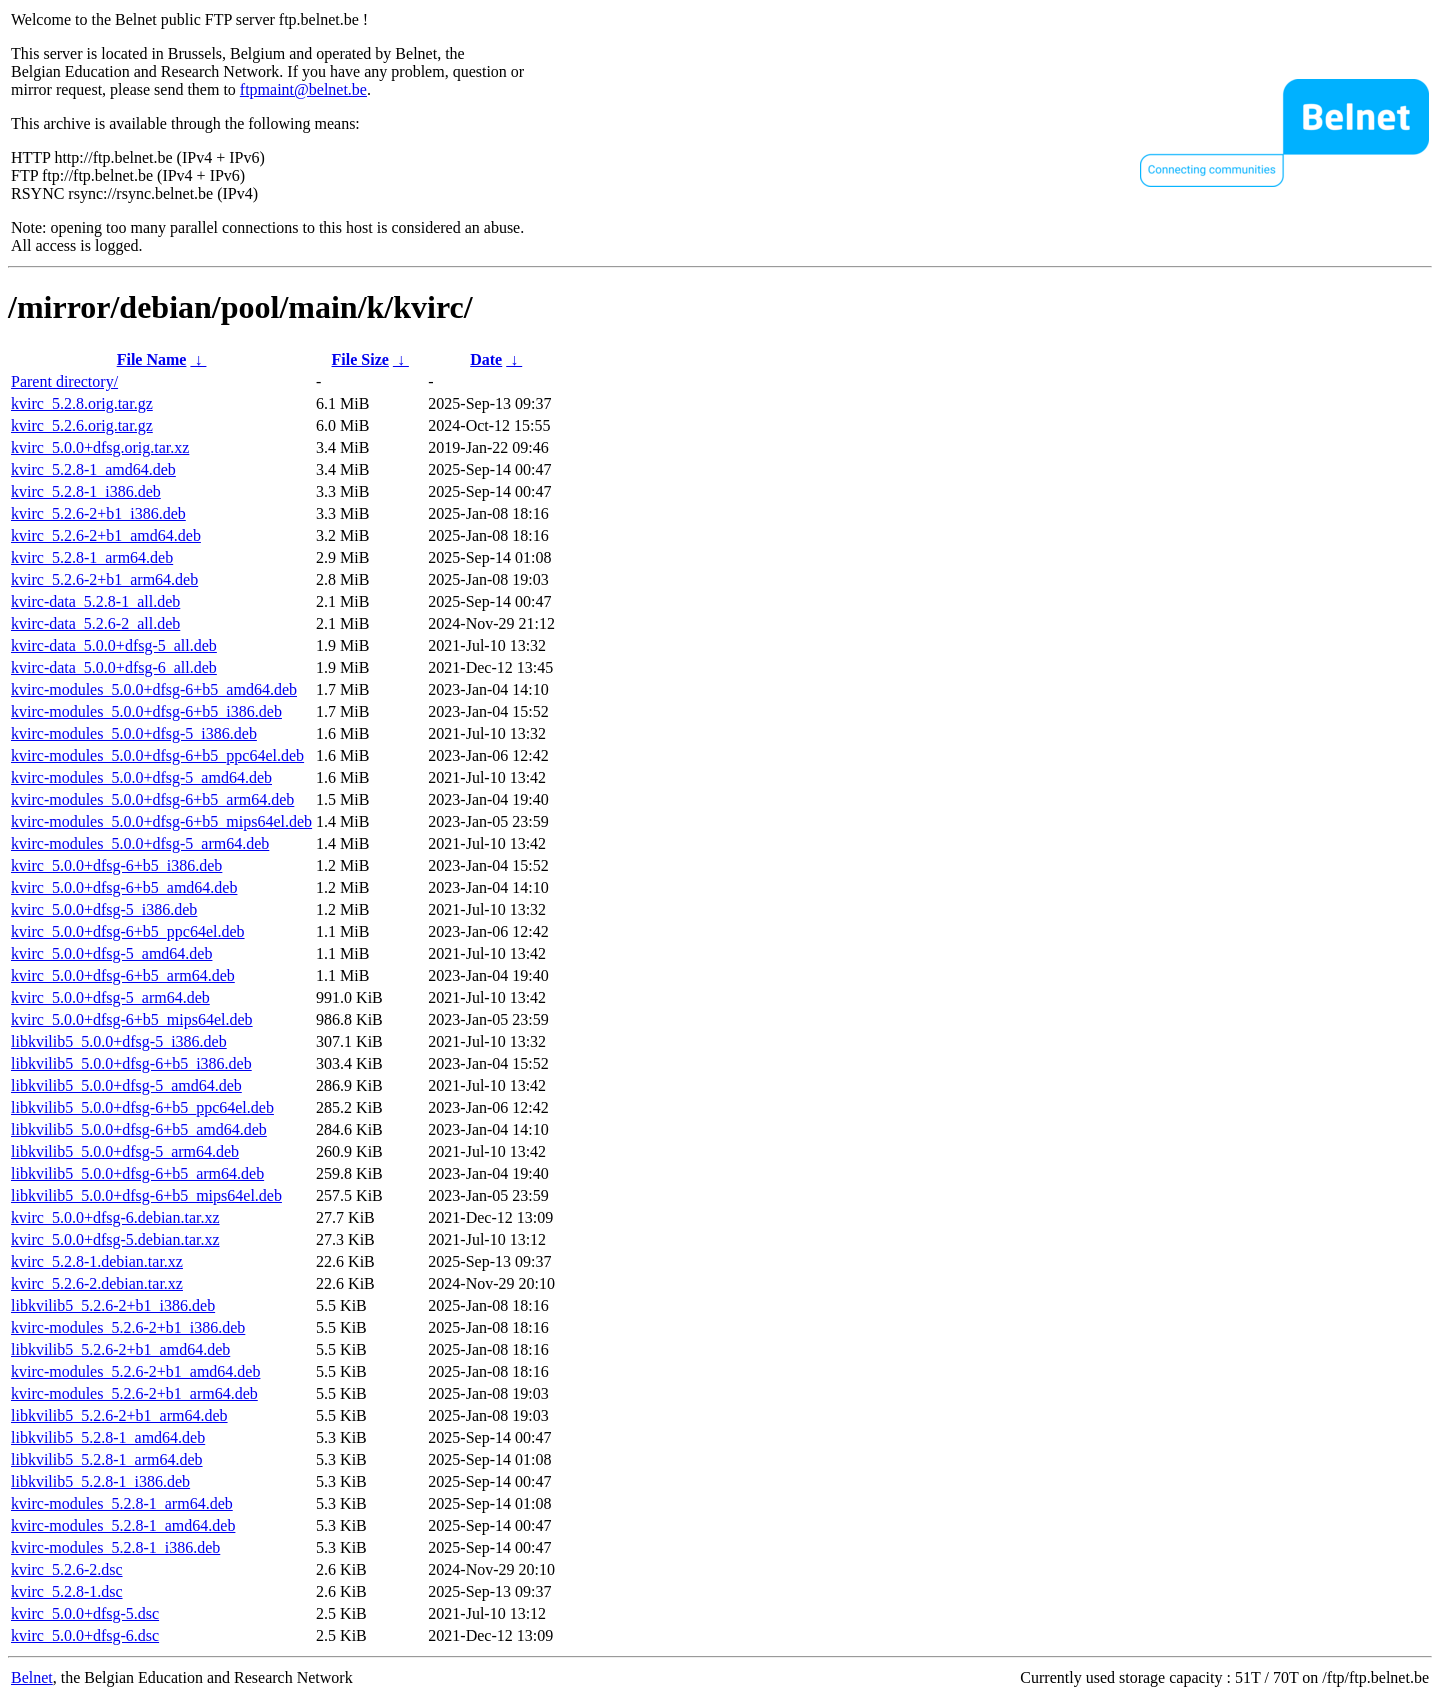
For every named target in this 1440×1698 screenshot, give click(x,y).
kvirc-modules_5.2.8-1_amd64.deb (123, 1525)
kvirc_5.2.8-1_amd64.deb (93, 469)
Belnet (32, 1677)
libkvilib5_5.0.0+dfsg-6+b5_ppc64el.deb (142, 1107)
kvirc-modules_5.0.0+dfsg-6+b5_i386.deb (146, 711)
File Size (360, 359)
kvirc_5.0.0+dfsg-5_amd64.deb (111, 953)
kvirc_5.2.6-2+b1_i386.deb (98, 513)
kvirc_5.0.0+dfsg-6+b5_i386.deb (116, 865)
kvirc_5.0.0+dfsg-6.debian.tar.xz (115, 1217)
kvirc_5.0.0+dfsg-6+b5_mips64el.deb (132, 1019)
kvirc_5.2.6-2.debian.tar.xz (97, 1283)
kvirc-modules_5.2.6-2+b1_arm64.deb (134, 1393)
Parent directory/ (64, 381)
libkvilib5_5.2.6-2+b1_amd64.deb (120, 1349)
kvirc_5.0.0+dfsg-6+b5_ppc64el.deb (128, 931)
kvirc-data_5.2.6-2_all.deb (95, 623)
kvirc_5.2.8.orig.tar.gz (82, 403)
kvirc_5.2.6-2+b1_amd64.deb (106, 535)
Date (486, 359)
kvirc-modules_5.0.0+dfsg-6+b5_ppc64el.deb (157, 755)
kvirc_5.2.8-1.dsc (67, 1591)
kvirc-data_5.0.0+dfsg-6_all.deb (114, 667)
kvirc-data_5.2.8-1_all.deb (95, 601)
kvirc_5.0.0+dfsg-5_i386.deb (104, 909)
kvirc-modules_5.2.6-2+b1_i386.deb (128, 1327)
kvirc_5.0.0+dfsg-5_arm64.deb (110, 997)
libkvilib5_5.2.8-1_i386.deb (100, 1481)
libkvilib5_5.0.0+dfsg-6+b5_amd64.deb (139, 1129)
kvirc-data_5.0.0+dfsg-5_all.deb (114, 645)
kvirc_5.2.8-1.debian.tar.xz (97, 1261)
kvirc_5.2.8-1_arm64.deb (92, 557)
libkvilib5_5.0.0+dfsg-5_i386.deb (119, 1041)
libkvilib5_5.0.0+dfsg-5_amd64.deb (126, 1085)
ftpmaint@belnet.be (303, 89)
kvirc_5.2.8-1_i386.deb (86, 491)
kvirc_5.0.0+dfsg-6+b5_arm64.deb (123, 975)
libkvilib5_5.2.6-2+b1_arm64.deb (119, 1415)
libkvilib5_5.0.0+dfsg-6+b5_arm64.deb (137, 1173)
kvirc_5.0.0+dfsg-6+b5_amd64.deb (124, 887)
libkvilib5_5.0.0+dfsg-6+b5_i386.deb (131, 1063)
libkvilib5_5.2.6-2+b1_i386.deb (113, 1305)
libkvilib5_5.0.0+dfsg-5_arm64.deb (125, 1151)
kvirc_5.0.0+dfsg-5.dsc (85, 1613)
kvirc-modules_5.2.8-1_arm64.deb (122, 1503)
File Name (152, 359)
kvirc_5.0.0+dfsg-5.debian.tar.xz (115, 1239)
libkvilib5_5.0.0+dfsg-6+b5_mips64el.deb (146, 1195)
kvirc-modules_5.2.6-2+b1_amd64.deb (135, 1371)
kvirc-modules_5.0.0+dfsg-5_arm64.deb (140, 843)
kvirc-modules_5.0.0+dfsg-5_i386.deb (134, 733)
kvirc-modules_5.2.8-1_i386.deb (115, 1547)
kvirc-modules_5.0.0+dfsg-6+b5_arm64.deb (152, 799)
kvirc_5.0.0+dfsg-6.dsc (85, 1635)
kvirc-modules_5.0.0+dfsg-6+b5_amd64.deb (154, 689)
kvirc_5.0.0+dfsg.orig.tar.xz (100, 447)
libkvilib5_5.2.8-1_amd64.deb (108, 1437)
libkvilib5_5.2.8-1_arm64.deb (107, 1459)
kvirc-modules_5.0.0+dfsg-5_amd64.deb (141, 777)
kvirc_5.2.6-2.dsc (67, 1569)
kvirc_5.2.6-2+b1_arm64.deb (104, 579)
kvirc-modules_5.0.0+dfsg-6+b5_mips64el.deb (161, 821)
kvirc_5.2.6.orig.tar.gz (82, 425)
